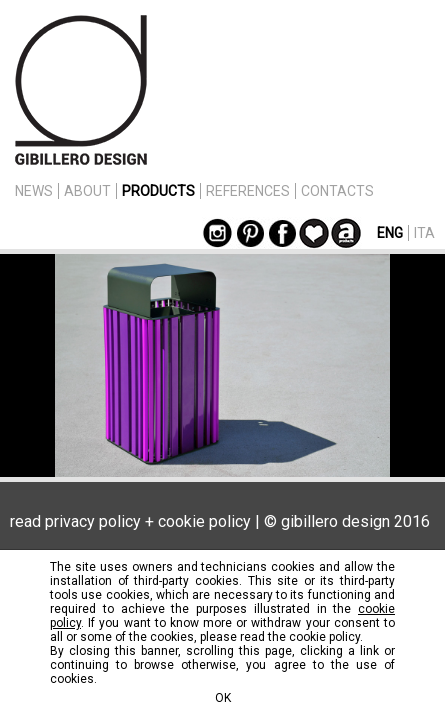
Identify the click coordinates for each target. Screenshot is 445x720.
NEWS (34, 191)
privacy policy (93, 521)
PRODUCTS (158, 191)
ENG (390, 233)
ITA (424, 233)
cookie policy (204, 521)
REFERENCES (248, 191)
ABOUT (87, 191)
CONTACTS (337, 191)
